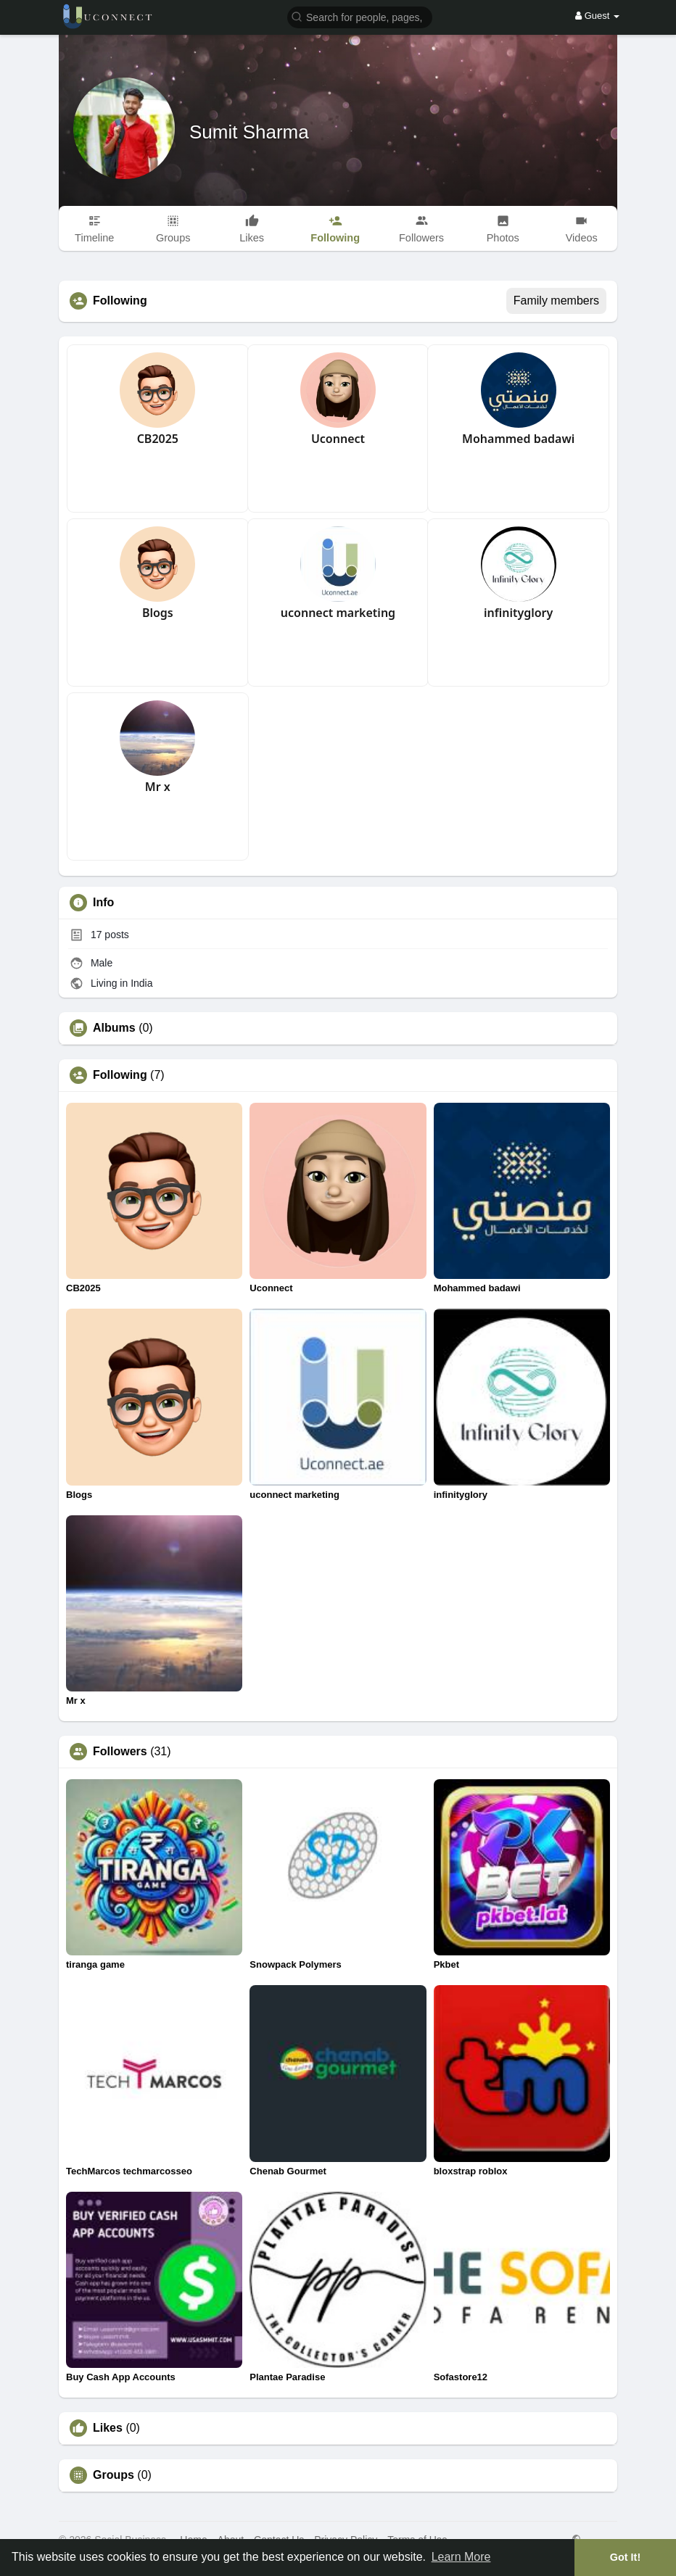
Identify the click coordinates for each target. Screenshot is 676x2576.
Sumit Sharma (249, 132)
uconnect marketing (338, 613)
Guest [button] (597, 15)
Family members (556, 300)
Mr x (157, 787)
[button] (359, 16)
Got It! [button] (625, 2557)
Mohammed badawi (518, 439)
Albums (114, 1028)
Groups (113, 2475)
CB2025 (157, 439)
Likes (108, 2428)
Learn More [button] (461, 2557)
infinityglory (518, 613)
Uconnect (338, 439)
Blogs (157, 613)
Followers (120, 1751)
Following (120, 1075)
